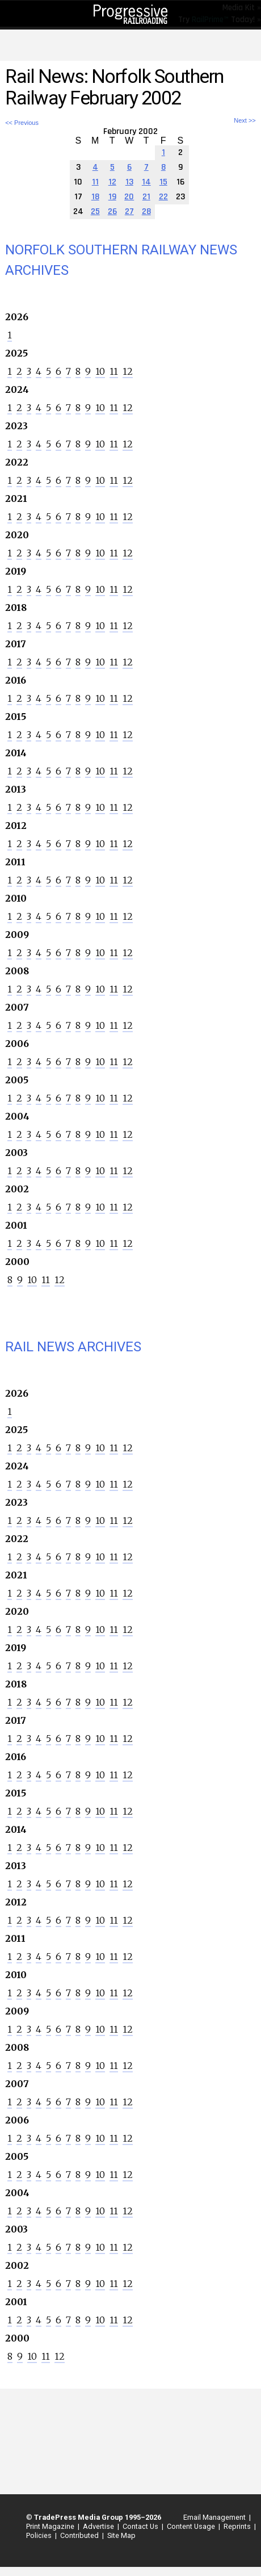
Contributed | (80, 2535)
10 (100, 371)
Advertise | (99, 2526)
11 (114, 371)
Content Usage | (191, 2526)
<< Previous (22, 122)
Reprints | (238, 2526)
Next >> (245, 121)
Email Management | (215, 2517)
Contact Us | (141, 2526)
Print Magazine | (51, 2526)
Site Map (121, 2535)
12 (128, 371)
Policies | (40, 2535)
